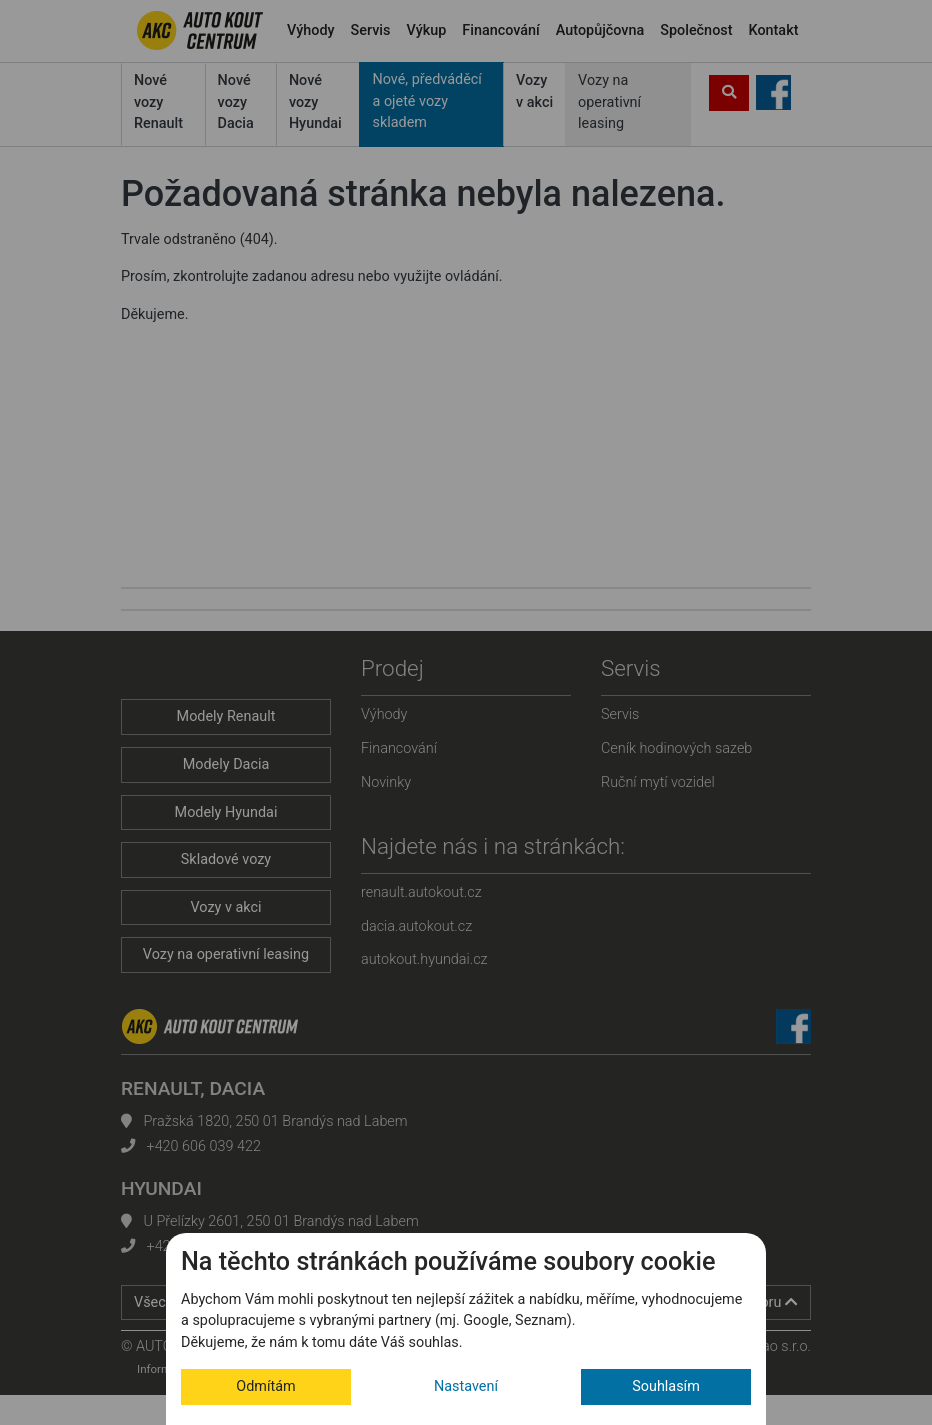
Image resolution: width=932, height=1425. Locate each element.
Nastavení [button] (466, 1386)
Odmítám (265, 1386)
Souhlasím (666, 1386)
